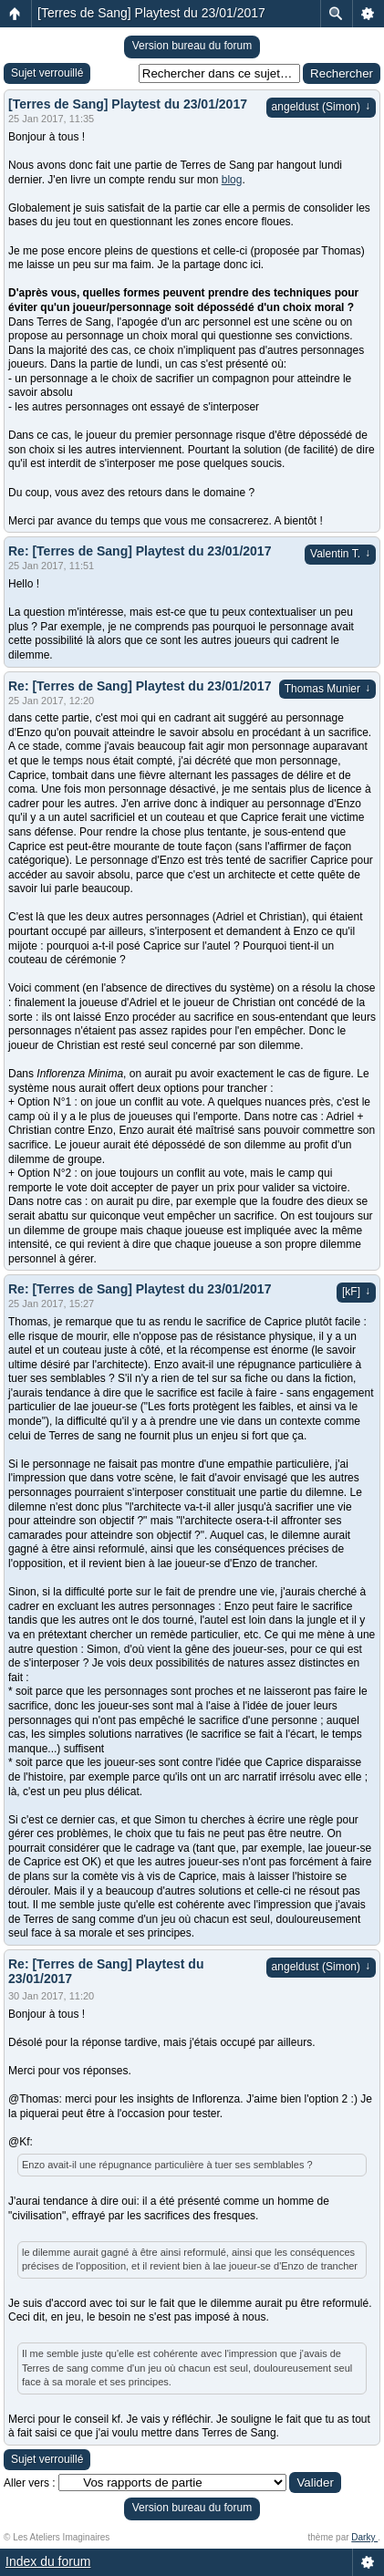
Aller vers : (30, 2483)
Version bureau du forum (192, 45)
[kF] (356, 1291)
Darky (364, 2537)
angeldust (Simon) (321, 106)
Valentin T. (340, 553)
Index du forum (47, 2561)
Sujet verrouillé (47, 73)
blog (232, 179)
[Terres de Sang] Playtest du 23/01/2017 (151, 12)
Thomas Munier (327, 688)
